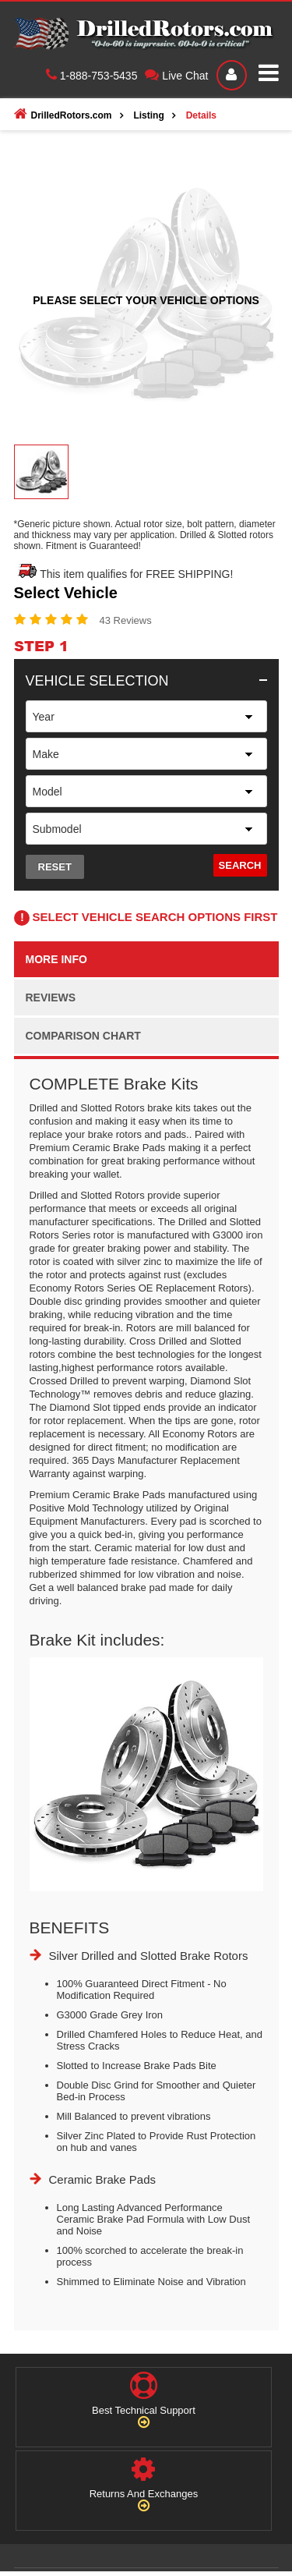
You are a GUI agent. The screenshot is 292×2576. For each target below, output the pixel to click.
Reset (55, 867)
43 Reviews (126, 620)
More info (56, 959)
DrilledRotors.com (63, 114)
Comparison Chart (83, 1035)
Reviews (51, 997)
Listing (148, 115)
